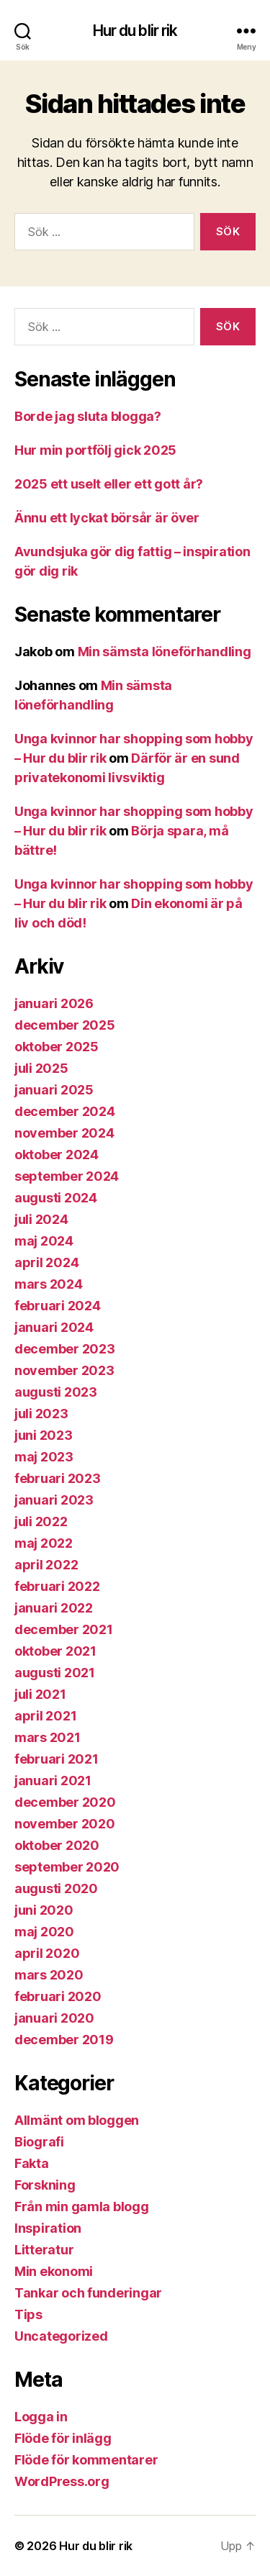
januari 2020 (54, 2018)
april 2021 (45, 1715)
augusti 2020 (56, 1888)
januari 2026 (54, 1003)
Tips (28, 2314)
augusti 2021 (54, 1672)
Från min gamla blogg (81, 2206)
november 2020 (64, 1823)
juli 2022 (41, 1521)
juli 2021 (40, 1694)
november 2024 (64, 1132)
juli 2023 (41, 1413)
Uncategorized (61, 2336)
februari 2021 (56, 1759)
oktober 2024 (56, 1154)
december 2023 (64, 1348)
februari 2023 (57, 1478)
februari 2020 (58, 1996)
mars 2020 (49, 1974)
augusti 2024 (55, 1197)
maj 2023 (43, 1456)
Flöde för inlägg (63, 2438)
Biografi (39, 2141)
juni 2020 (43, 1910)
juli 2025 (41, 1068)
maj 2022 (43, 1543)
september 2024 (66, 1176)
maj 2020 (44, 1931)
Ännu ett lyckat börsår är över (106, 517)
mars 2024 (48, 1284)
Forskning (45, 2184)
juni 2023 (43, 1435)
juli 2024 (41, 1219)
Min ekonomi (53, 2271)
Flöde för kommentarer (86, 2459)
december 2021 (63, 1629)
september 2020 (67, 1866)
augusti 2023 (55, 1392)
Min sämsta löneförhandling (164, 651)
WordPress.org (61, 2481)
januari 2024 (54, 1327)
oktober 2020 (56, 1845)
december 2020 (65, 1802)
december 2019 (64, 2039)
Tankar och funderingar (88, 2292)
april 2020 (46, 1953)
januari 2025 (54, 1089)
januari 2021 (52, 1780)
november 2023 (64, 1370)
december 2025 (64, 1025)
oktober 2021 (55, 1651)
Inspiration (47, 2228)
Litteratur (43, 2249)
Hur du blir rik (135, 30)
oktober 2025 (56, 1046)
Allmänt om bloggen (76, 2120)
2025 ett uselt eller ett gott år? (108, 483)
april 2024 (46, 1262)
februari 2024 (57, 1305)
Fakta (31, 2163)
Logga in (41, 2416)
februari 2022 (57, 1586)
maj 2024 (43, 1240)
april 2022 (46, 1564)
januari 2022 (53, 1607)
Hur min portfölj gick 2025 (95, 450)
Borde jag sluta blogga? (87, 416)
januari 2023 (54, 1499)
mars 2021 (47, 1737)
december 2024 (64, 1111)
